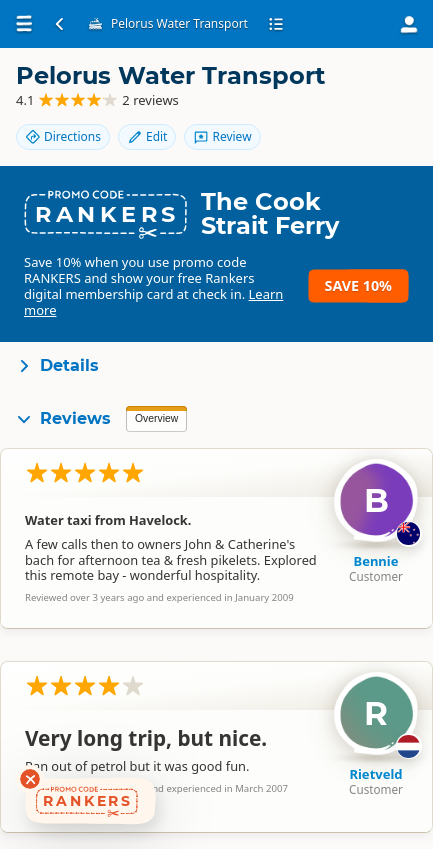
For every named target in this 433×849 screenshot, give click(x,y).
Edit (147, 136)
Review (222, 136)
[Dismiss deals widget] (30, 779)
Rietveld (375, 774)
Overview (156, 418)
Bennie (376, 561)
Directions (63, 136)
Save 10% (358, 285)
